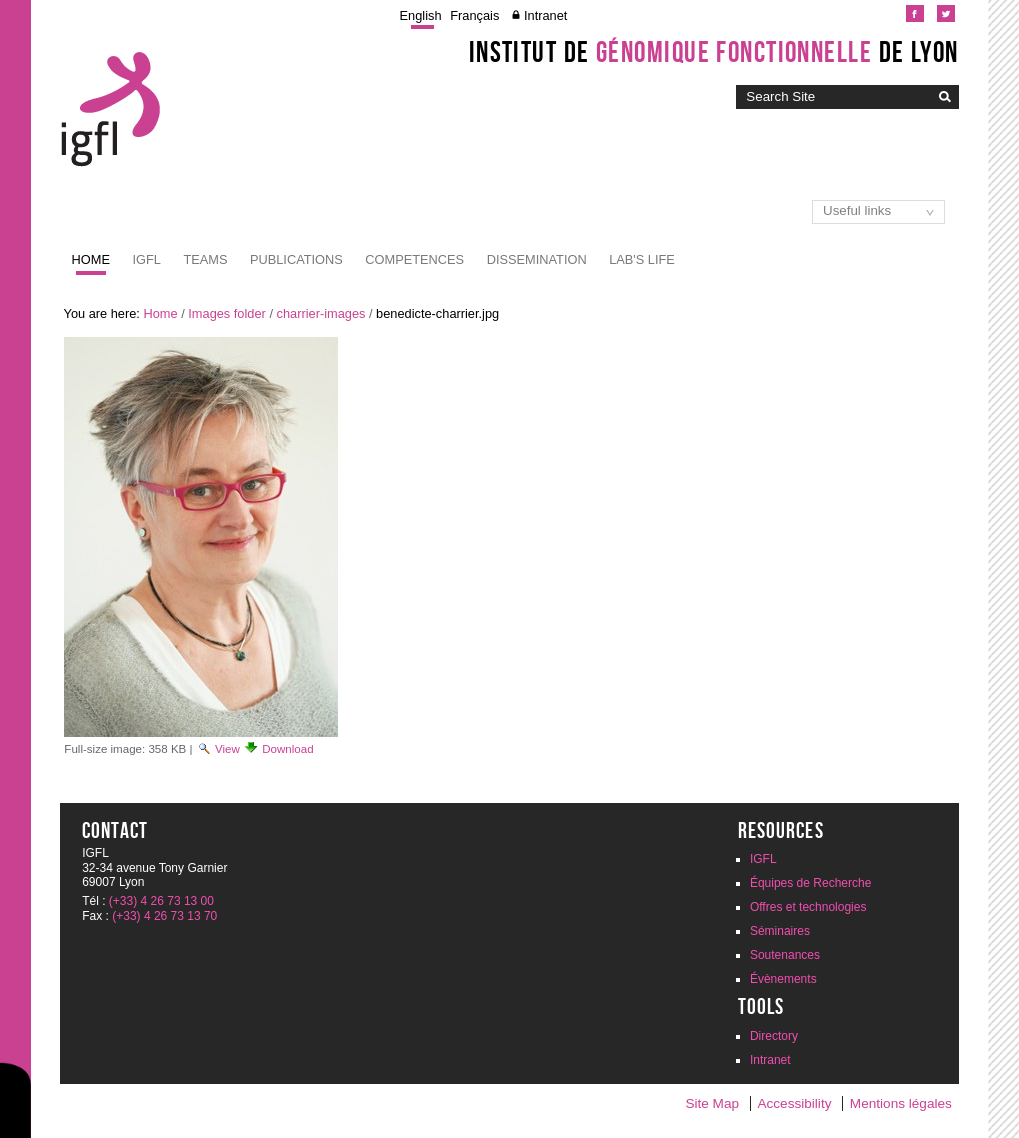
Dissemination (537, 259)
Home (91, 259)
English (421, 15)
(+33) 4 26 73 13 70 (164, 916)
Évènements (783, 979)
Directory (774, 1036)
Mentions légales (901, 1103)
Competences (414, 259)
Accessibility (794, 1103)
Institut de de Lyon (714, 52)
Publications (296, 259)
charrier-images (321, 313)
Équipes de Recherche (810, 883)
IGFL (146, 259)
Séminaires (780, 931)
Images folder (227, 313)
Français (474, 15)
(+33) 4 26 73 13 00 (161, 901)
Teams (205, 259)
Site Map (712, 1103)
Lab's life (642, 259)
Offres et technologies (808, 907)
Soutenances (785, 955)
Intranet (545, 15)
